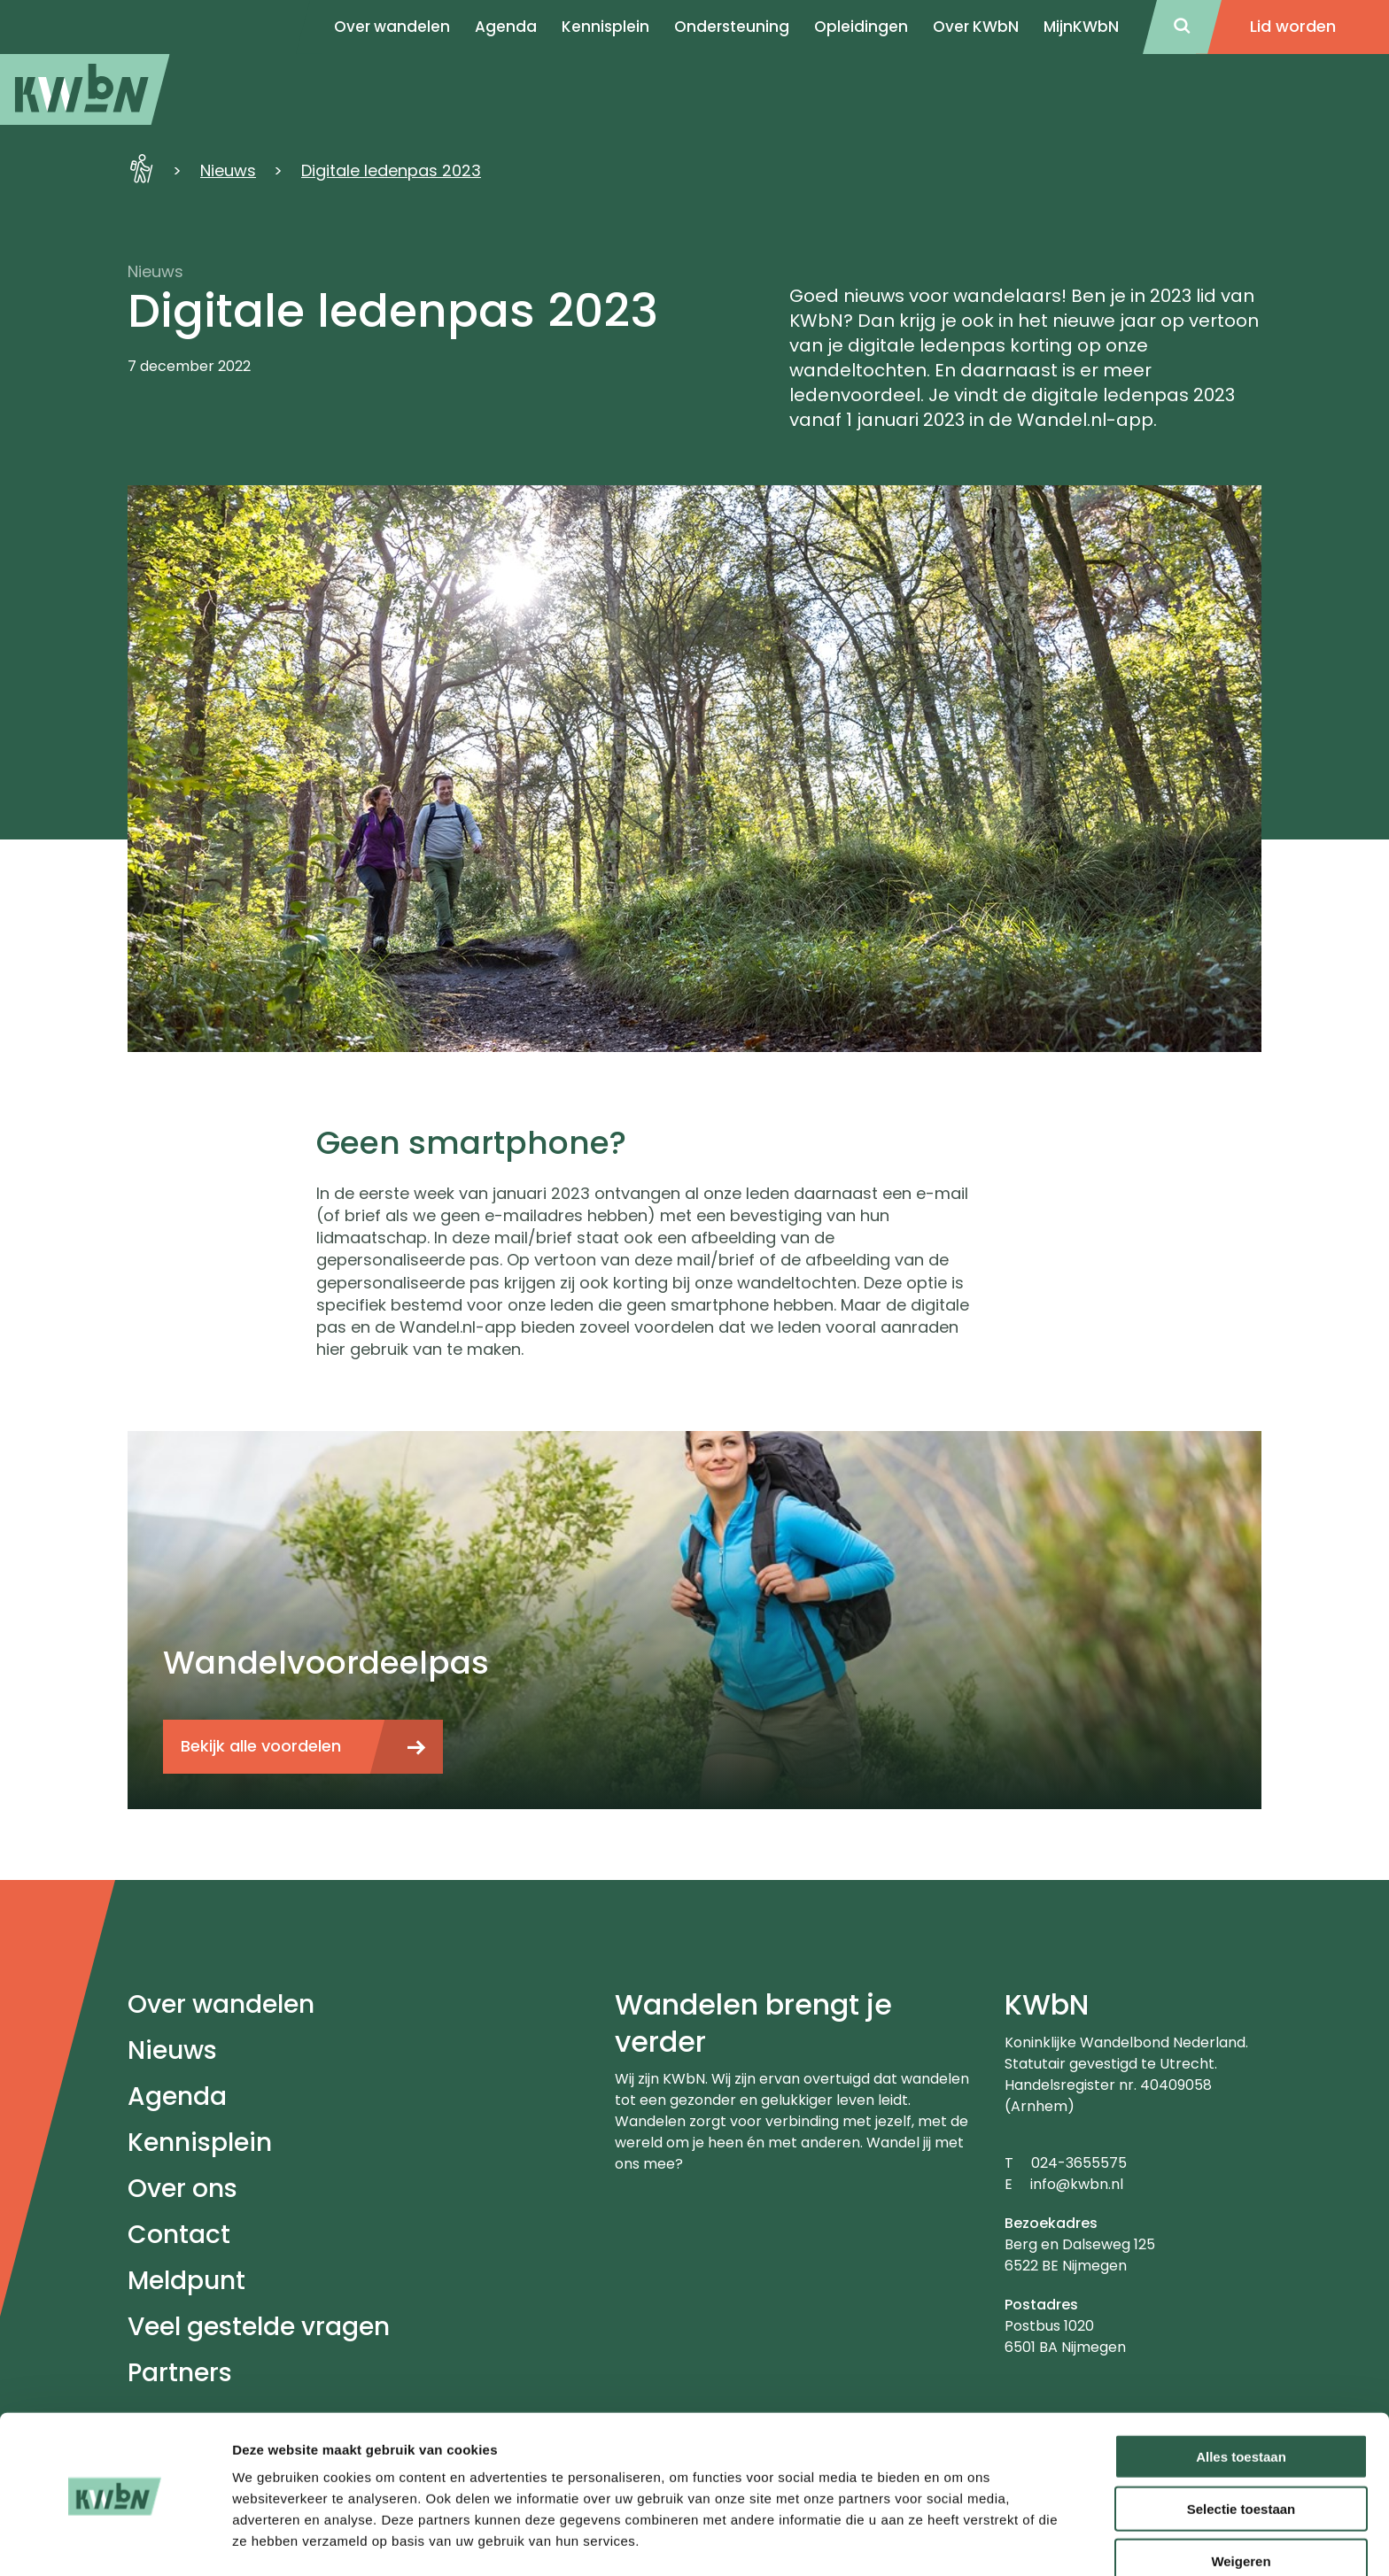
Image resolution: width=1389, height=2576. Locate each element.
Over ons (182, 2188)
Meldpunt (186, 2280)
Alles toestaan (1241, 2399)
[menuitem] (85, 89)
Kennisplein (605, 26)
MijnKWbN (1081, 26)
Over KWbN (976, 26)
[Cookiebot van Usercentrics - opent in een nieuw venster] (114, 2541)
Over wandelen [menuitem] (392, 26)
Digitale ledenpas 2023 (391, 170)
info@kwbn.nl (1076, 2184)
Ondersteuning (731, 26)
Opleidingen (861, 26)
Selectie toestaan (1241, 2451)
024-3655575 (1079, 2163)
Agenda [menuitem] (506, 26)
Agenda (177, 2096)
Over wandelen (221, 2004)
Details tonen (957, 2541)
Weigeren (1240, 2503)
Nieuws (228, 170)
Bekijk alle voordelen (261, 1746)
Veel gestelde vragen (259, 2326)
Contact (179, 2234)
